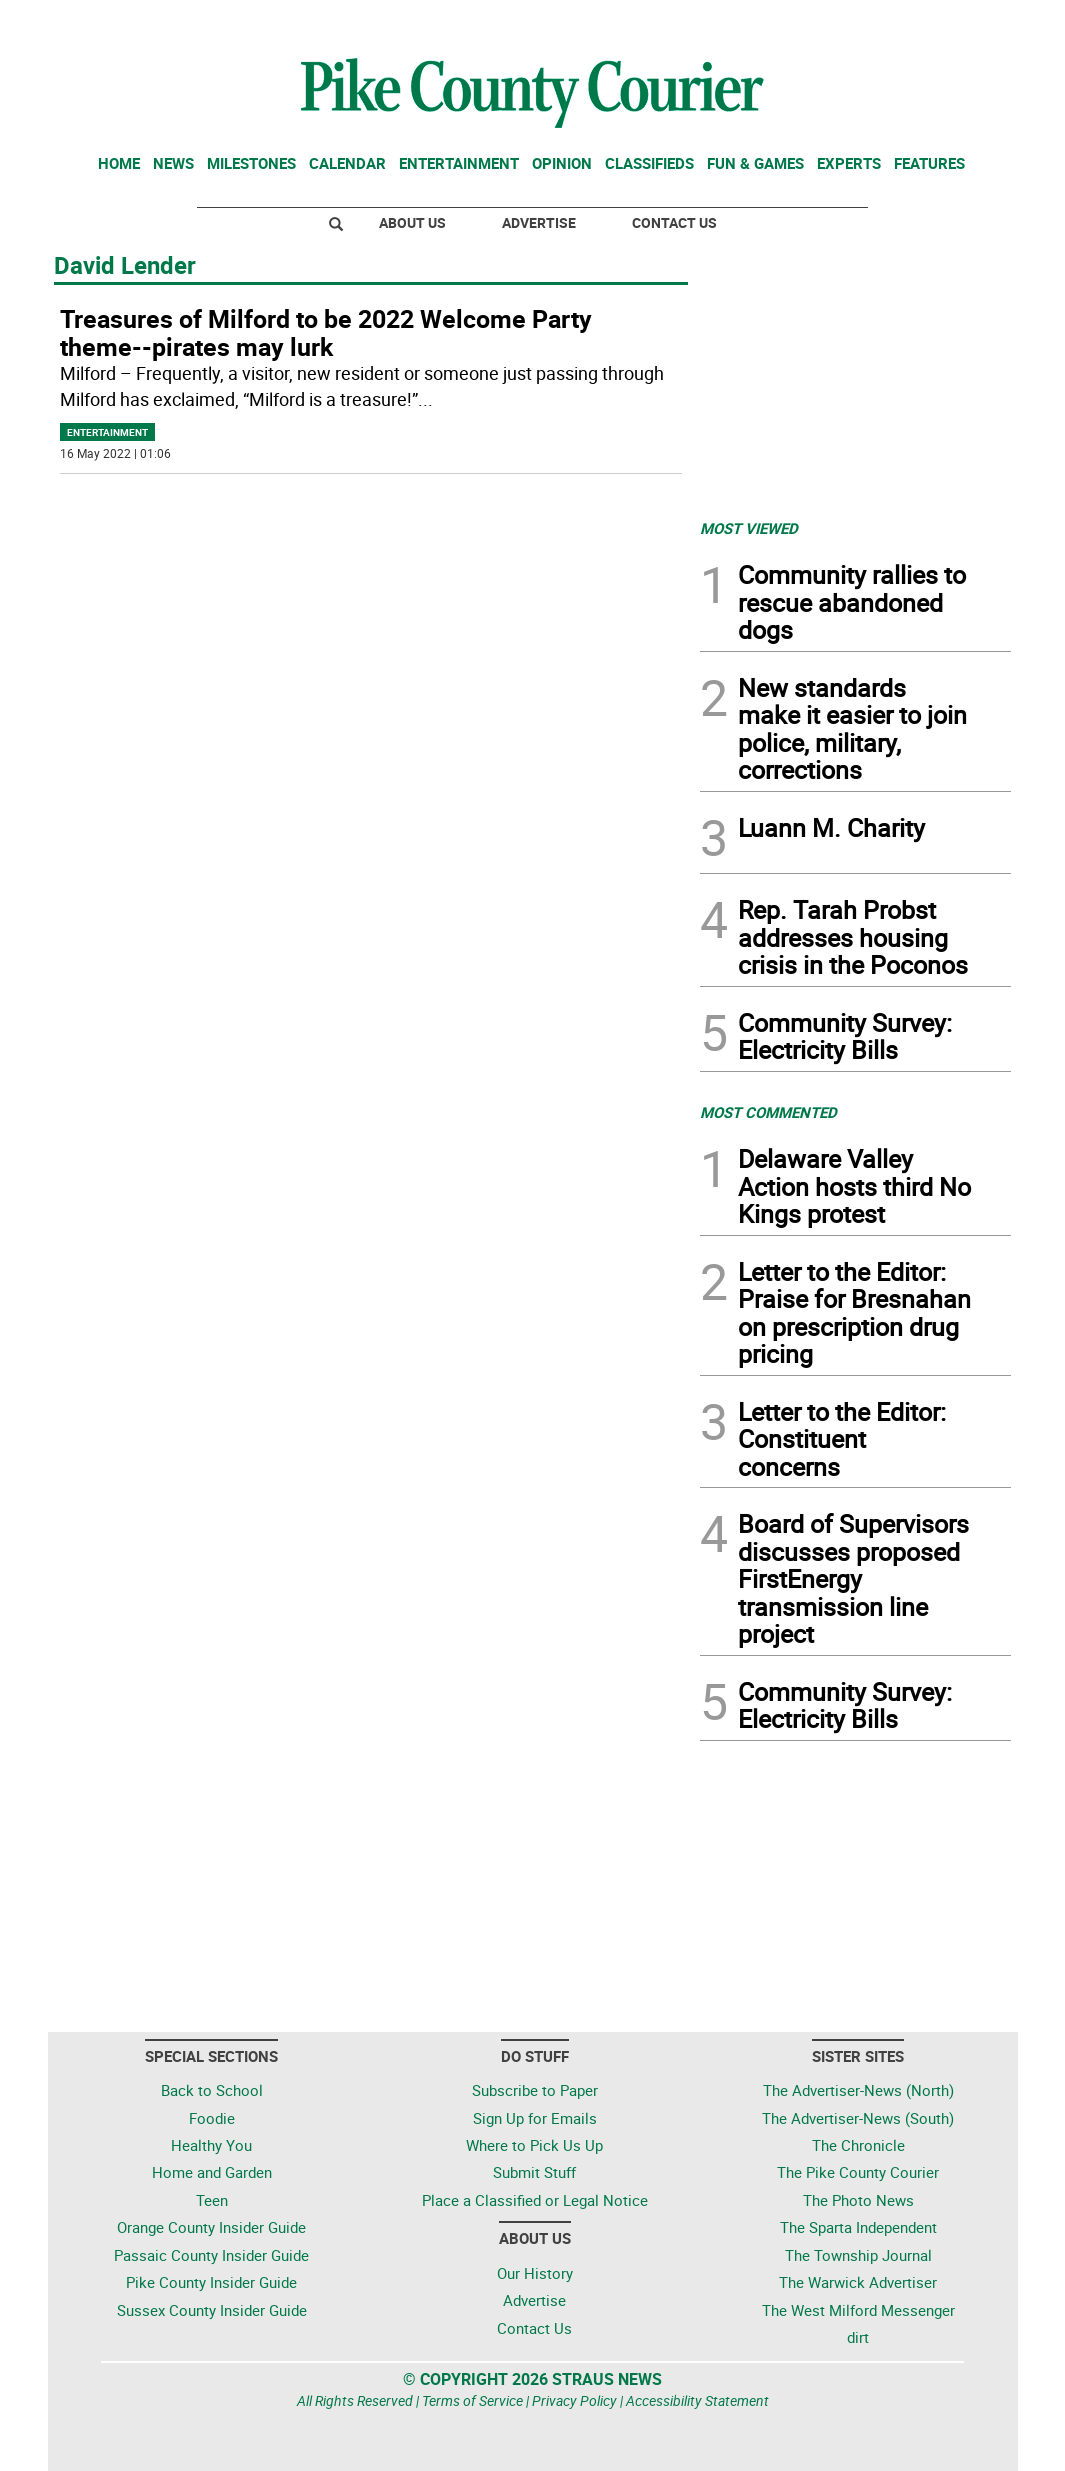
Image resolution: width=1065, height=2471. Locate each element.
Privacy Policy (574, 2400)
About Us (412, 222)
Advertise (539, 222)
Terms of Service (472, 2400)
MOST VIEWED (749, 528)
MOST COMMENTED (768, 1112)
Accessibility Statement (697, 2400)
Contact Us (674, 222)
